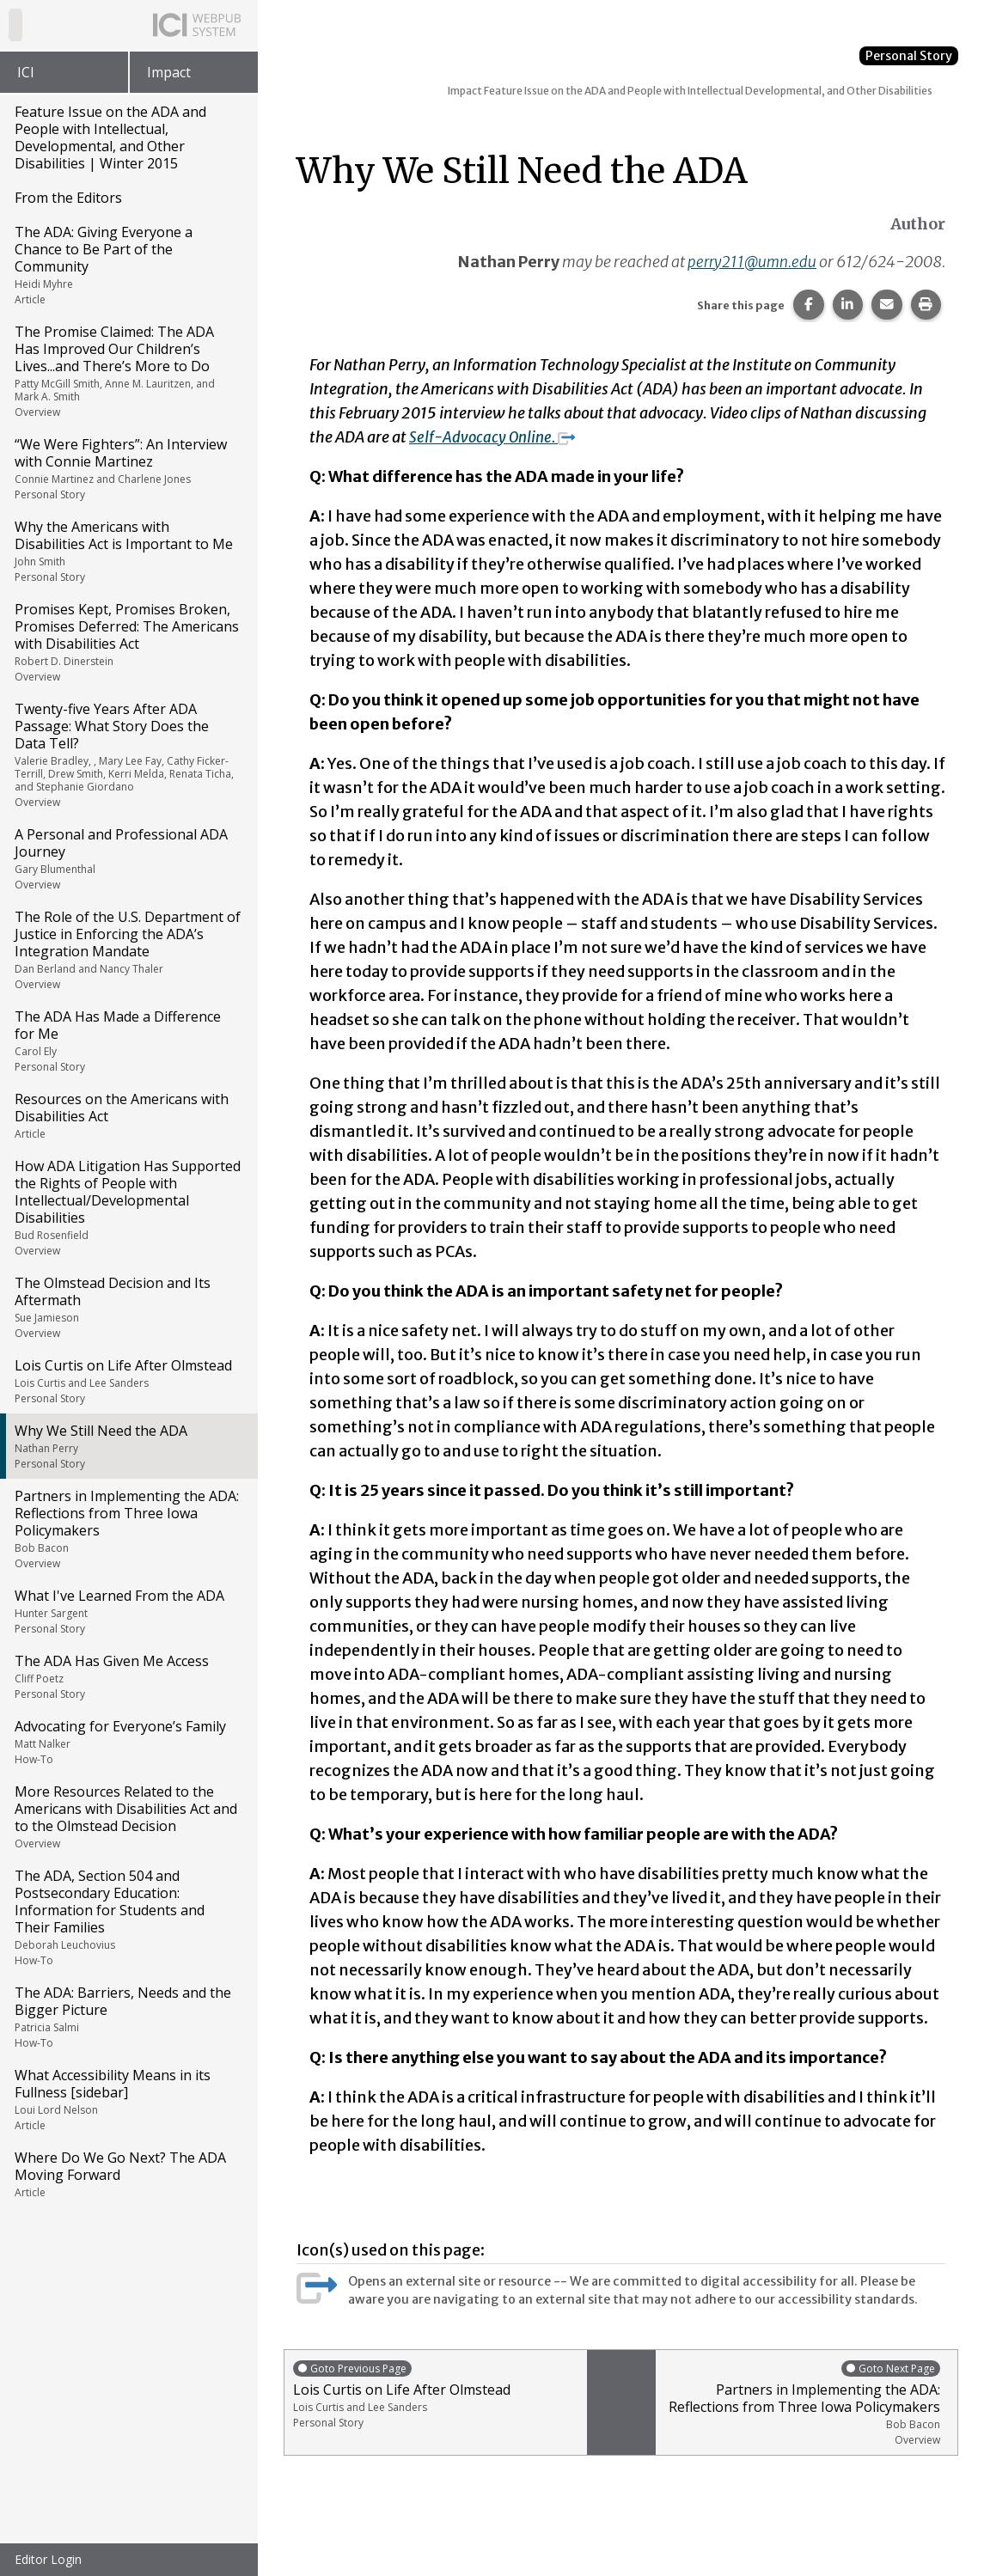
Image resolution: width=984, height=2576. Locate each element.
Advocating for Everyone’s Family (128, 1742)
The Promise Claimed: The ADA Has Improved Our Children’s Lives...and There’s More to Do (128, 370)
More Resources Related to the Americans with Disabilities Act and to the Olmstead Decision (128, 1816)
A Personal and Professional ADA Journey (128, 858)
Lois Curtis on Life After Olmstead (128, 1381)
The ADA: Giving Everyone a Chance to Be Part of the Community (128, 265)
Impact (169, 72)
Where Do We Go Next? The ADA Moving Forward (128, 2174)
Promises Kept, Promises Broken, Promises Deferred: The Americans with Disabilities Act (128, 642)
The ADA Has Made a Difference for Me (128, 1040)
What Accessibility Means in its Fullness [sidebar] (128, 2099)
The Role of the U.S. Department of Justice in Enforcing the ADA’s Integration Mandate (128, 949)
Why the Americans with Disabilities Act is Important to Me (128, 550)
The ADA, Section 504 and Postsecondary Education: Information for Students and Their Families (128, 1917)
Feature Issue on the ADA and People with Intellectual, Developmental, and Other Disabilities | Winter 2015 (110, 137)
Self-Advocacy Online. (495, 437)
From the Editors (68, 197)
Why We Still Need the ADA (128, 1446)
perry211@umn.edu (749, 262)
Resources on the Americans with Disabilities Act (128, 1115)
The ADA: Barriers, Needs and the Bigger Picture (128, 2016)
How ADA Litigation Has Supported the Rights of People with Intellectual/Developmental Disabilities (128, 1207)
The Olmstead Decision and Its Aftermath (128, 1306)
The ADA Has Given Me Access (128, 1676)
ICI (25, 72)
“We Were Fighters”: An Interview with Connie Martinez (128, 468)
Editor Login (48, 2559)
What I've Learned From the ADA (128, 1611)
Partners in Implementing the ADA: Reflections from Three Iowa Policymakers (128, 1528)
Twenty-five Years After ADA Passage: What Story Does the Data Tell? (128, 754)
